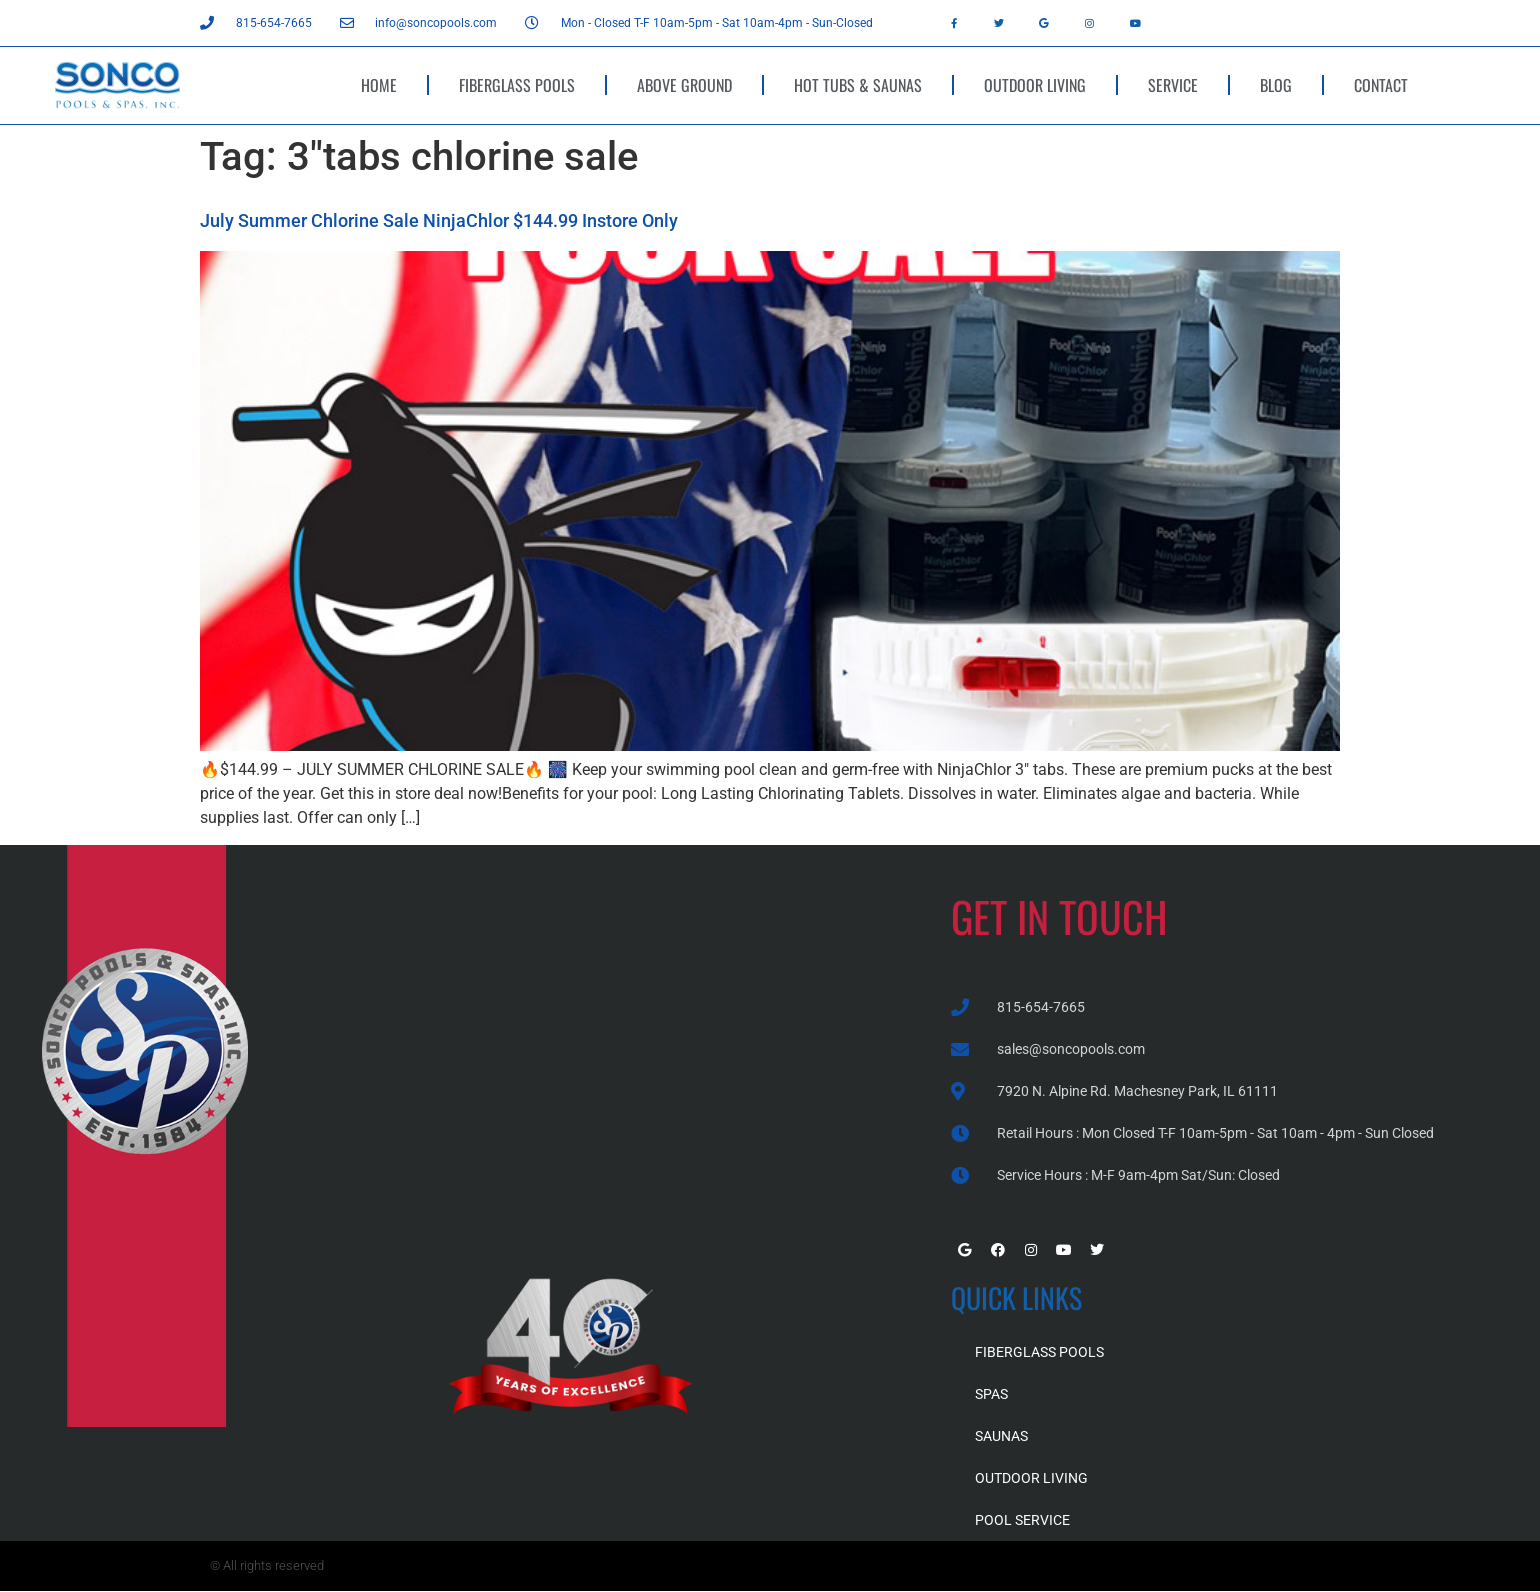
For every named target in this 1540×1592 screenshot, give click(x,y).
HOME (379, 85)
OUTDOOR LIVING (1035, 85)
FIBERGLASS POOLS (517, 85)
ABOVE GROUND (684, 85)
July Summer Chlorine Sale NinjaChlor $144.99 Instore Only (439, 220)
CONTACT (1381, 85)
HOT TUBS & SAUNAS (858, 85)
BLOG (1276, 85)
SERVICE (1173, 85)
